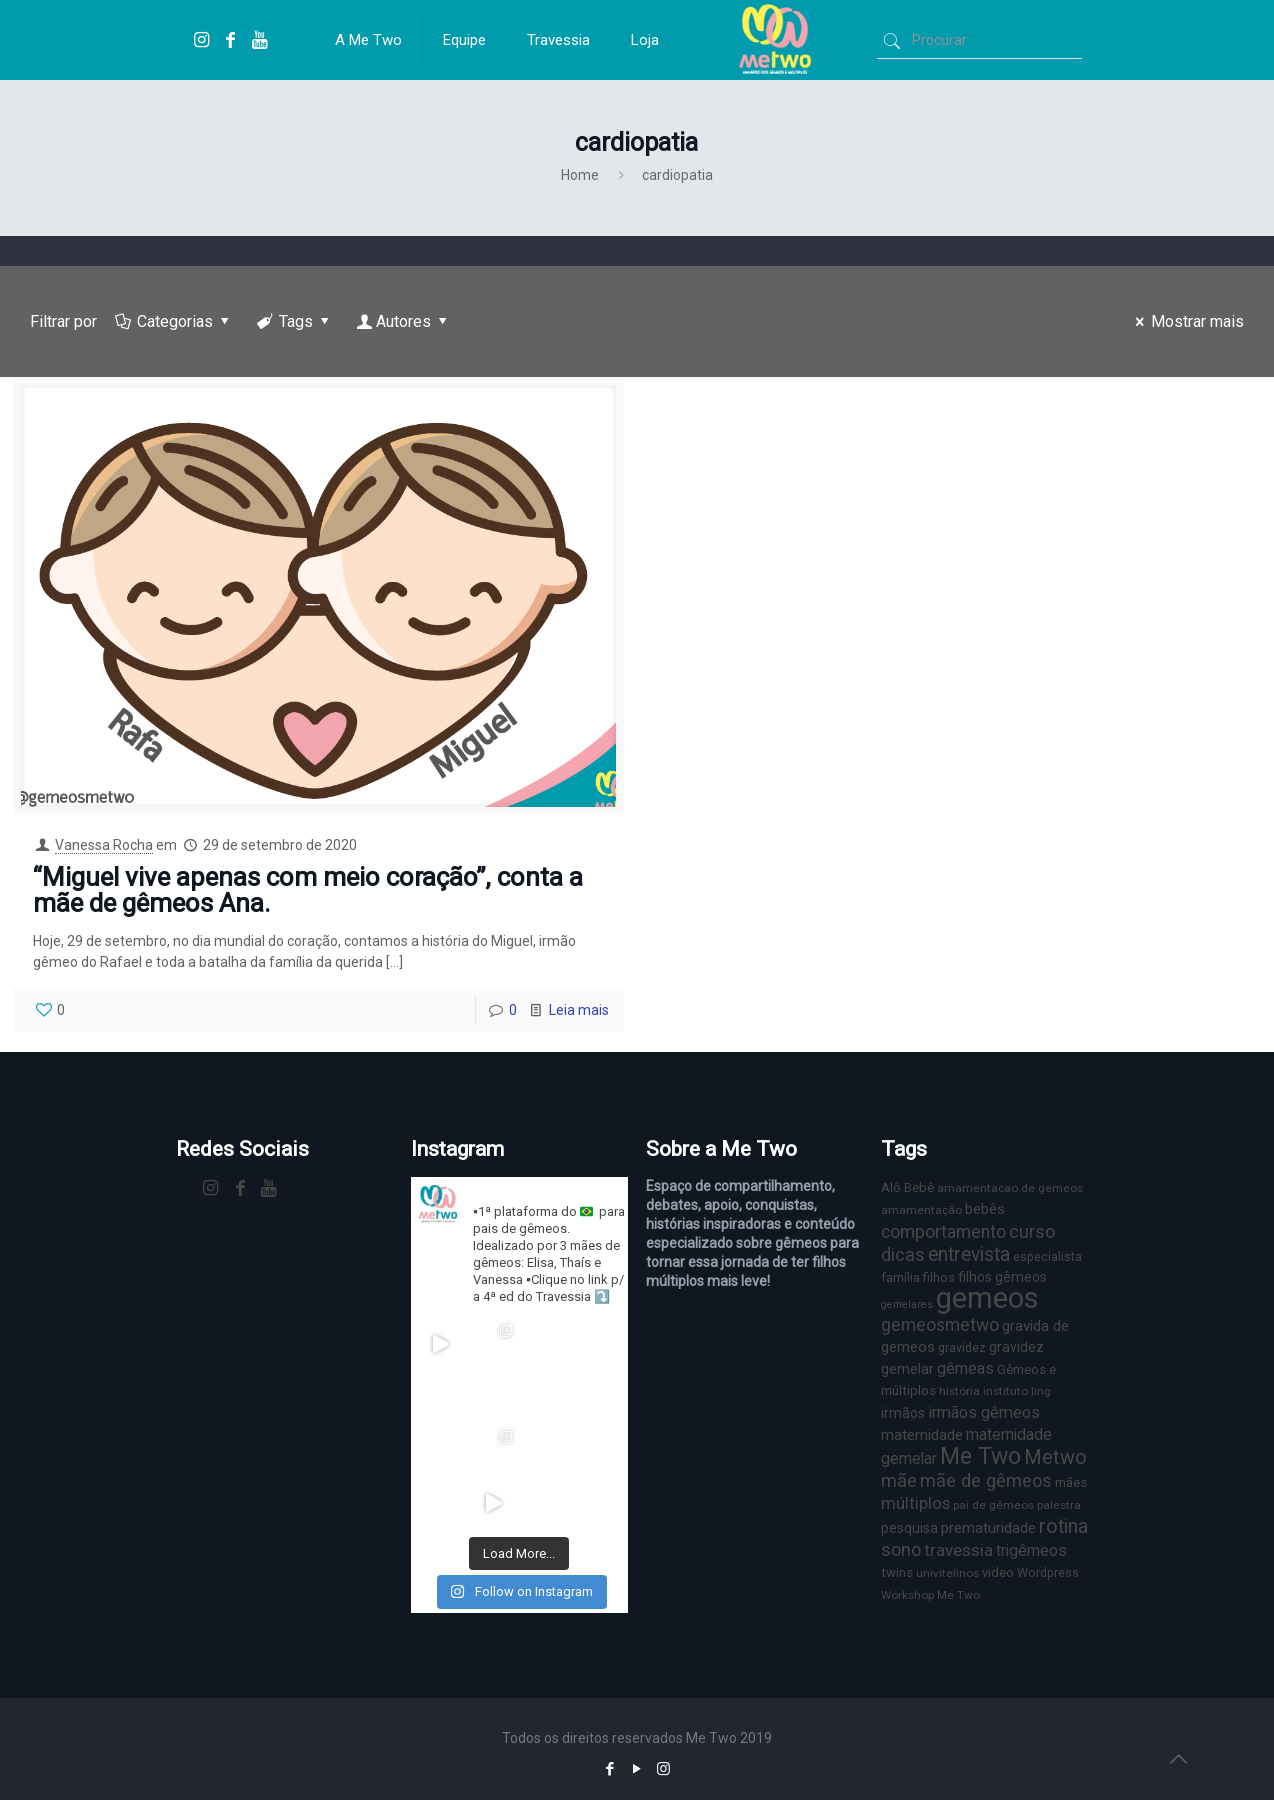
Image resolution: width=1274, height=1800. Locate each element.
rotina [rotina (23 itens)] (1063, 1526)
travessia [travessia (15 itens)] (958, 1550)
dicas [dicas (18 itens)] (903, 1254)
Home (580, 175)
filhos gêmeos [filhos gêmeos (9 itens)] (1002, 1277)
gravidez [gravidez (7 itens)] (962, 1347)
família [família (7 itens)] (900, 1277)
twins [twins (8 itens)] (897, 1572)
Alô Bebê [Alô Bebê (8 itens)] (907, 1187)
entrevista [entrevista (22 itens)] (969, 1254)
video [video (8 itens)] (998, 1572)
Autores (404, 321)
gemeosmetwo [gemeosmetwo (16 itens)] (940, 1325)
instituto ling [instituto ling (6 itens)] (1017, 1391)
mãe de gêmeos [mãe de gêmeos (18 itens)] (986, 1480)
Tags (295, 321)
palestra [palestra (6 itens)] (1059, 1505)
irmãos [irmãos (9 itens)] (903, 1413)
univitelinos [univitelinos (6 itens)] (947, 1573)
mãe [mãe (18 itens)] (899, 1480)
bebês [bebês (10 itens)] (985, 1209)
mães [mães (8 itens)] (1071, 1482)
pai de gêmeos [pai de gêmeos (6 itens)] (993, 1505)
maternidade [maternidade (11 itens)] (922, 1435)
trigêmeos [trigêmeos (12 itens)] (1031, 1550)
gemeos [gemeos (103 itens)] (987, 1298)
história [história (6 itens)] (959, 1391)
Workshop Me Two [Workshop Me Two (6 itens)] (930, 1595)
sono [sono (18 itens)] (901, 1549)
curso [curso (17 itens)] (1032, 1231)
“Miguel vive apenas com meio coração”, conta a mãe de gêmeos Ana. (308, 890)
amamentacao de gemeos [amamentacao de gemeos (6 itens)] (1010, 1188)
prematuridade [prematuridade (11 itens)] (988, 1528)
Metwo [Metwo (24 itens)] (1055, 1457)
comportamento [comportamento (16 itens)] (943, 1232)
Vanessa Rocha (104, 845)
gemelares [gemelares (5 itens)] (907, 1304)
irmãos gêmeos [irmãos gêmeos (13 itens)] (984, 1412)
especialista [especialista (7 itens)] (1047, 1256)
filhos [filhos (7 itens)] (939, 1277)
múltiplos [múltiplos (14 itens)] (915, 1503)
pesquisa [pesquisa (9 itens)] (909, 1528)
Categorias (174, 321)
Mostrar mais (1186, 321)
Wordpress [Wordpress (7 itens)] (1048, 1572)
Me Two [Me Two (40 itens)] (980, 1456)
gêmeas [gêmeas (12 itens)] (965, 1368)
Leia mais (579, 1010)
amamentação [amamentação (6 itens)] (921, 1210)
